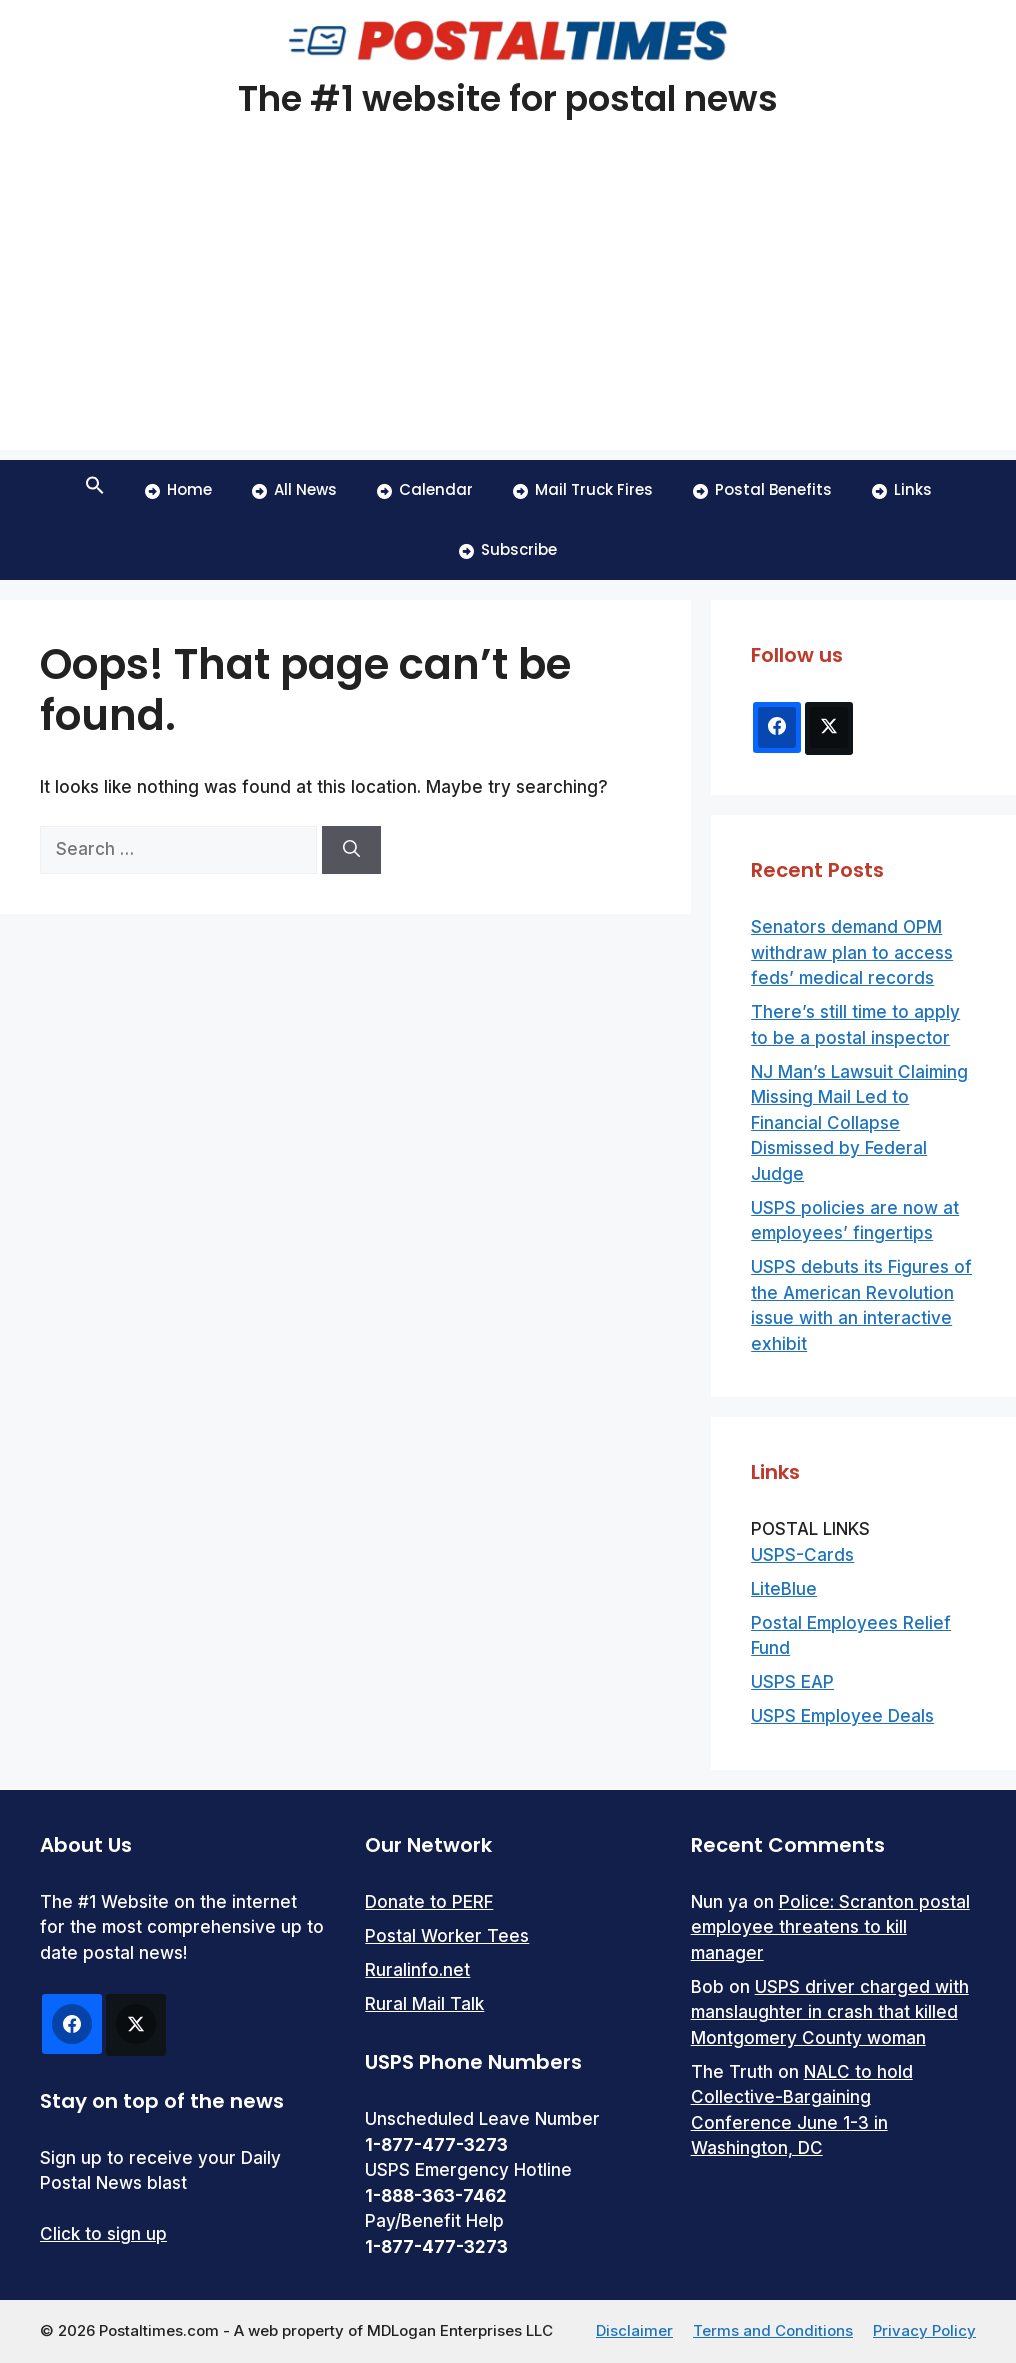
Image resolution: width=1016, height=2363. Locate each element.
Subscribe (508, 549)
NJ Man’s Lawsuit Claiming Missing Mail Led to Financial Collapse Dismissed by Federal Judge (859, 1123)
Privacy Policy (924, 2330)
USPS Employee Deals (842, 1716)
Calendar (425, 489)
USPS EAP (792, 1682)
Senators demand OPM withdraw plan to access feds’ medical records (852, 952)
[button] (95, 490)
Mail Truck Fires (583, 489)
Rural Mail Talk (424, 2004)
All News (294, 489)
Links (902, 489)
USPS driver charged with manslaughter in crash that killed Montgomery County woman (830, 2012)
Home (178, 489)
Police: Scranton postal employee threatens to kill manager (830, 1927)
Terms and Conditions (773, 2330)
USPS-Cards (802, 1555)
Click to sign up (103, 2234)
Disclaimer (634, 2330)
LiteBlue (784, 1589)
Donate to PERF (429, 1902)
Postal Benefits (762, 489)
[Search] (351, 850)
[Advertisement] (508, 310)
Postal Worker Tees (447, 1936)
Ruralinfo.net (417, 1970)
